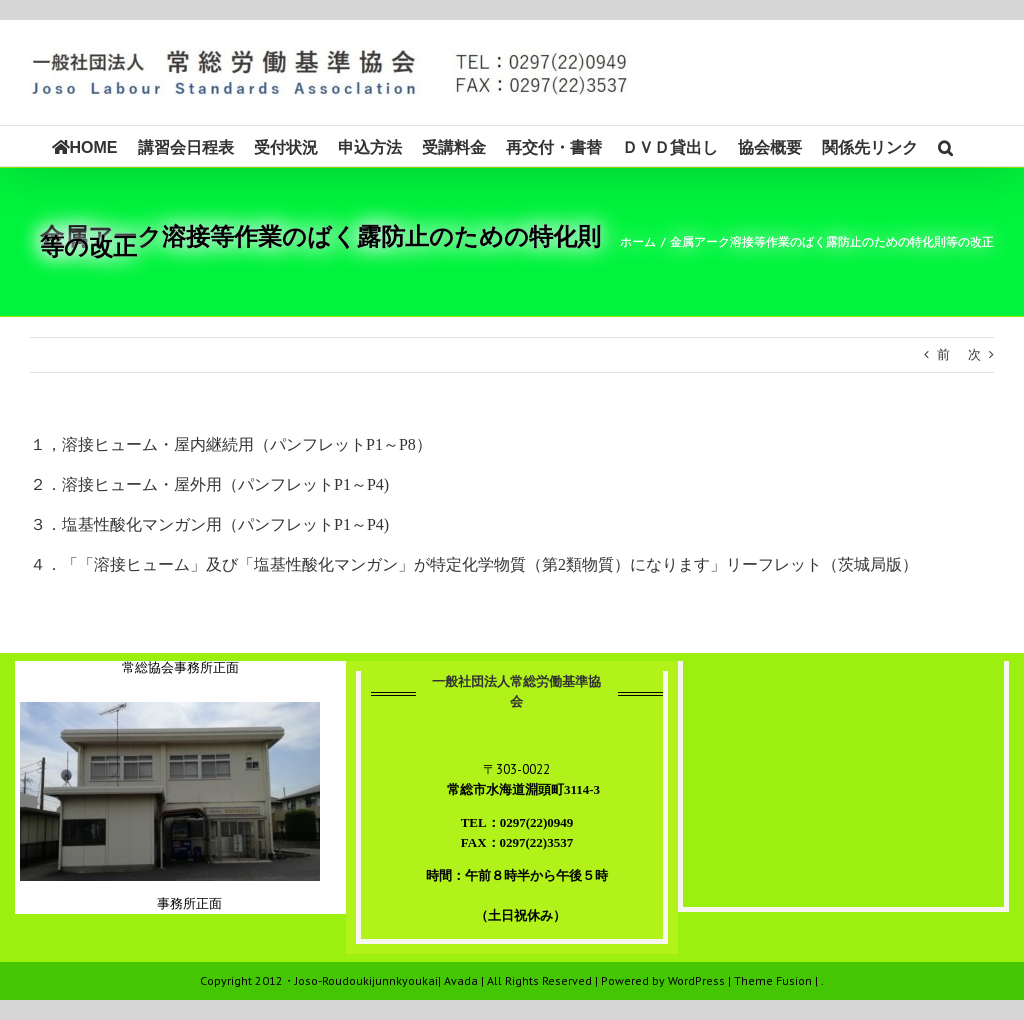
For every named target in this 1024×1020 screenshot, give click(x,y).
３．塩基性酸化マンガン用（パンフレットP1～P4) (209, 524)
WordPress (696, 980)
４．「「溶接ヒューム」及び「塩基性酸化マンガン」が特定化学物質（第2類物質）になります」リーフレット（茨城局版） (474, 564)
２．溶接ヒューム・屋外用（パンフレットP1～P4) (209, 484)
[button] (945, 146)
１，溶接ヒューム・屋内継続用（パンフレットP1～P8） (231, 444)
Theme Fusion (773, 980)
